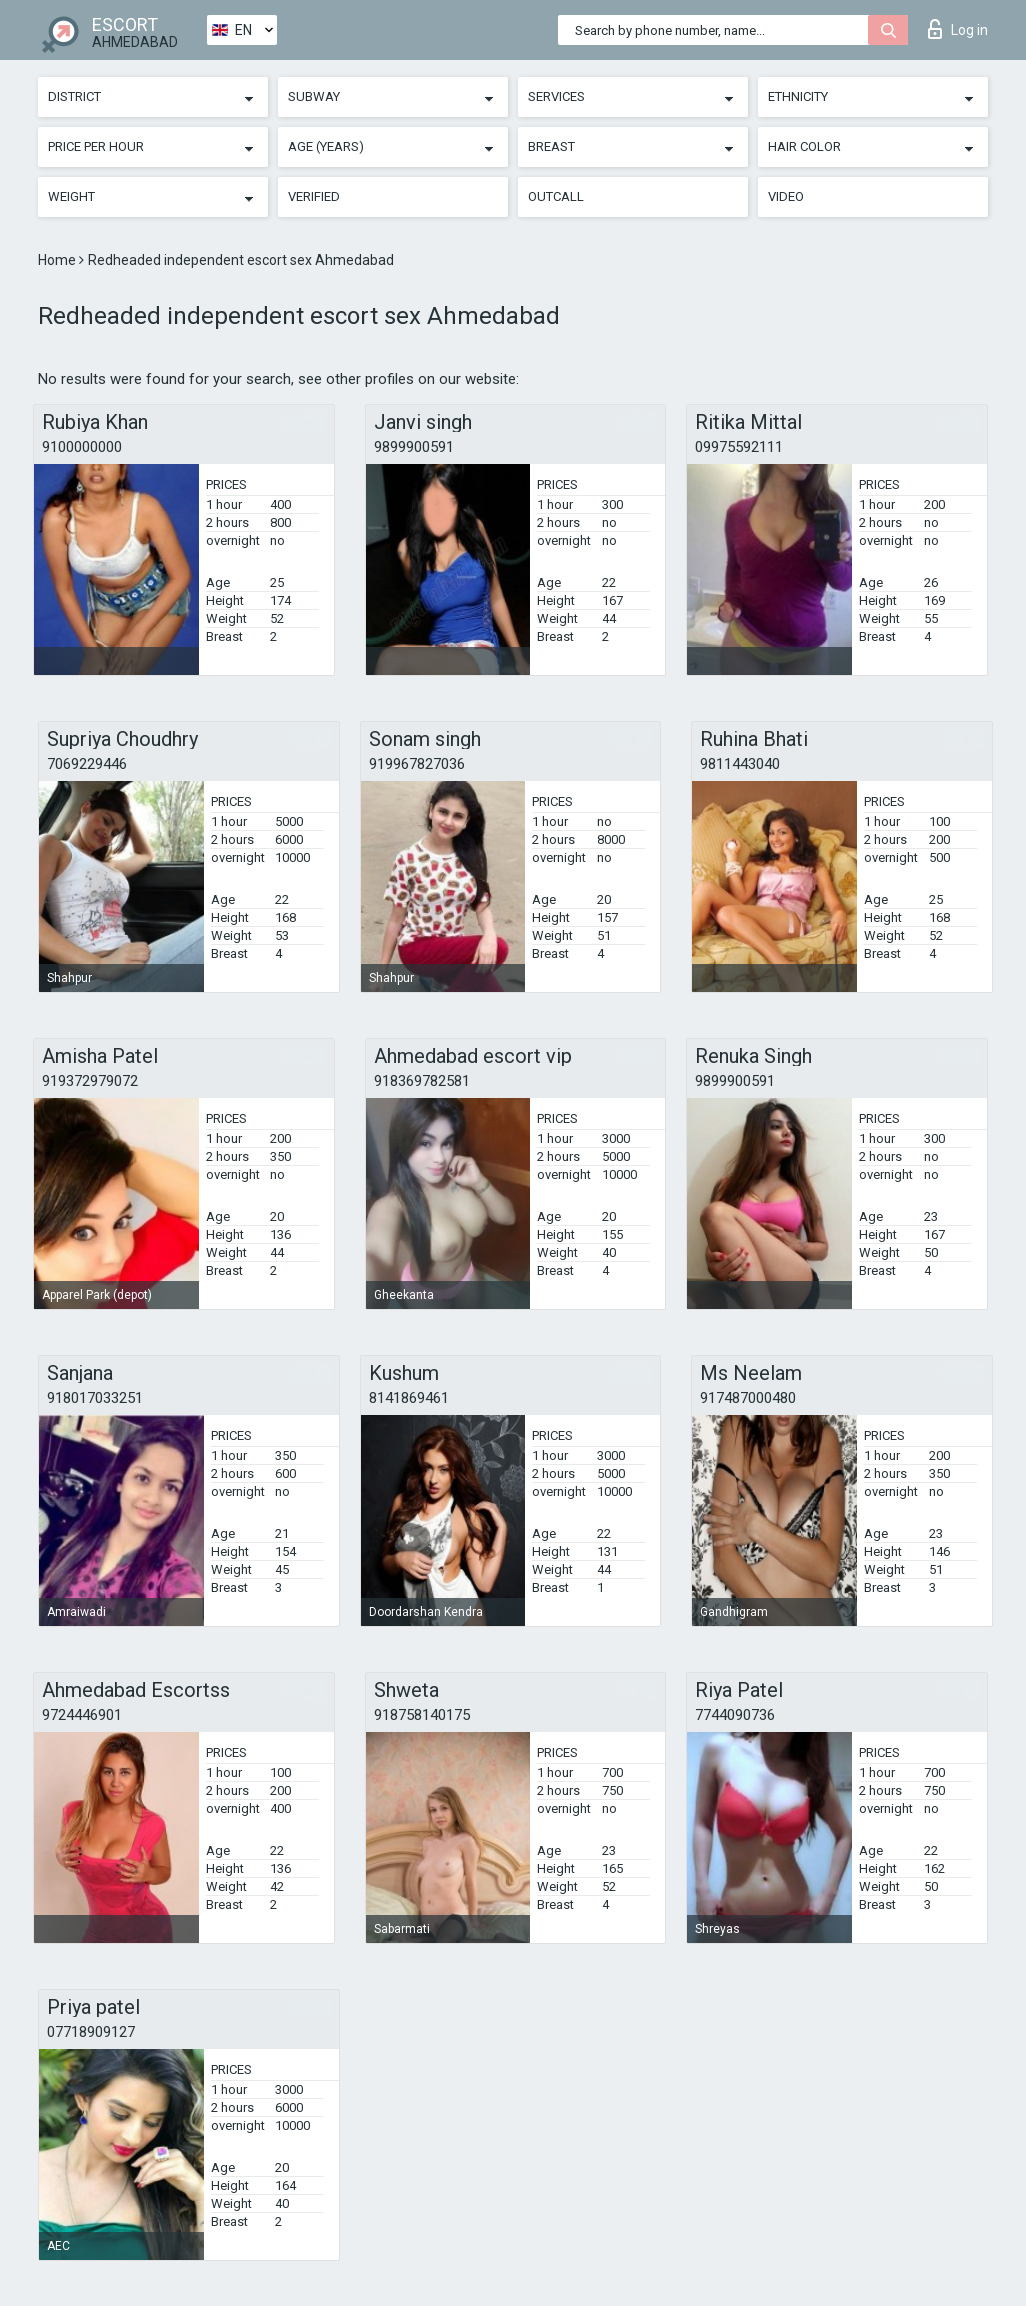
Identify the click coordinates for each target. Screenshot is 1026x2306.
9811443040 (740, 764)
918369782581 (422, 1081)
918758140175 (422, 1715)
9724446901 (82, 1715)
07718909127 (91, 2032)
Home (58, 260)
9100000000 (82, 447)
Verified (314, 196)
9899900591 (414, 447)
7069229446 (87, 764)
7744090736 (735, 1715)
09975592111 (739, 447)
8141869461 (409, 1398)
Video (786, 196)
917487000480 (748, 1398)
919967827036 (417, 764)
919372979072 (90, 1081)
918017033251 (95, 1398)
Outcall (556, 196)
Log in (958, 29)
